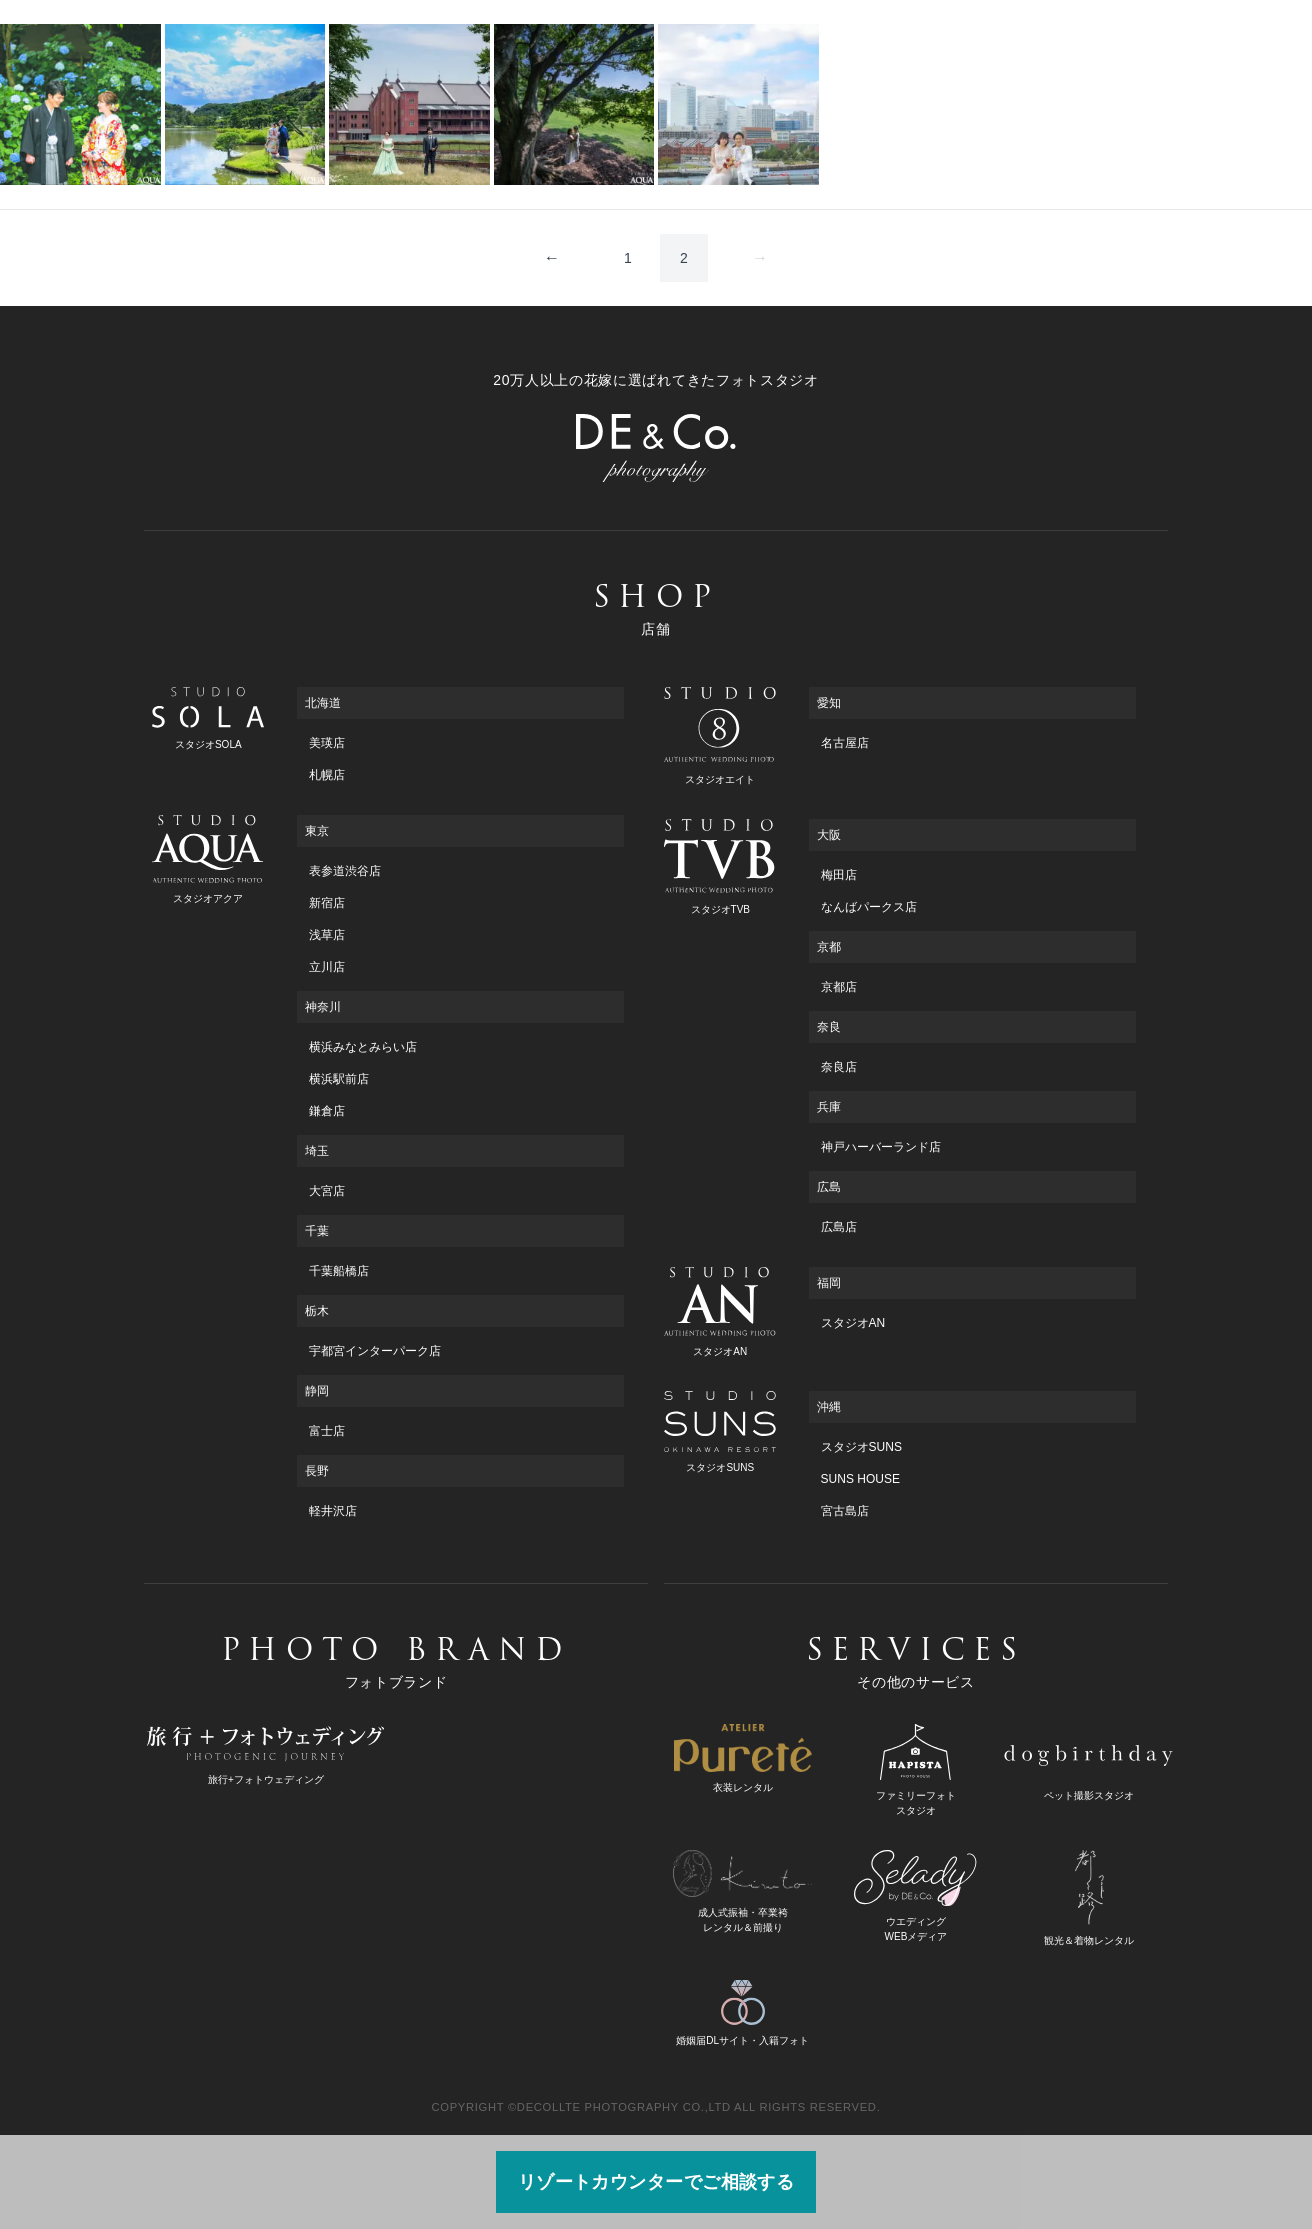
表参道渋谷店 (345, 871)
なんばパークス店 (869, 907)
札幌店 (327, 775)
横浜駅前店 (339, 1079)
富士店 (327, 1431)
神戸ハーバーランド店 (881, 1147)
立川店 (327, 967)
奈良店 (839, 1067)
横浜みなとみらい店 (363, 1047)
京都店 (839, 987)
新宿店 (327, 903)
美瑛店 (327, 743)
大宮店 (327, 1191)
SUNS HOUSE (860, 1479)
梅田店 (839, 875)
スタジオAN (853, 1323)
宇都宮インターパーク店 (375, 1351)
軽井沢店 (333, 1511)
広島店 (839, 1227)
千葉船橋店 (339, 1271)
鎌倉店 (327, 1111)
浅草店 (327, 935)
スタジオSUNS (861, 1447)
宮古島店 (845, 1511)
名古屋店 (845, 743)
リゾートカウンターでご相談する (656, 2182)
